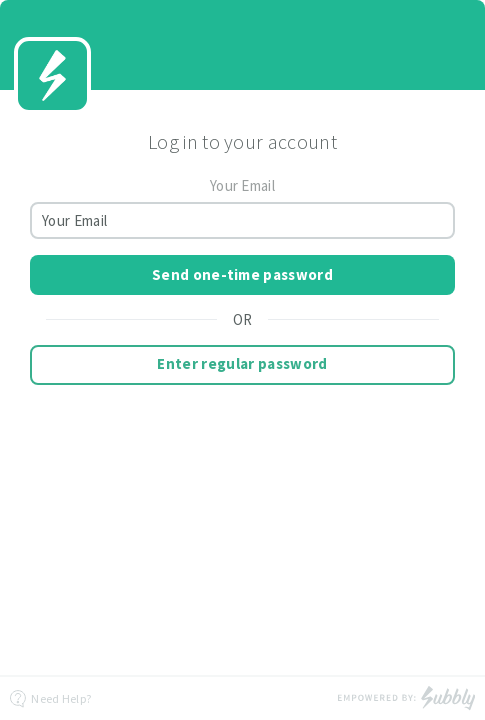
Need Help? (50, 699)
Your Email (242, 185)
